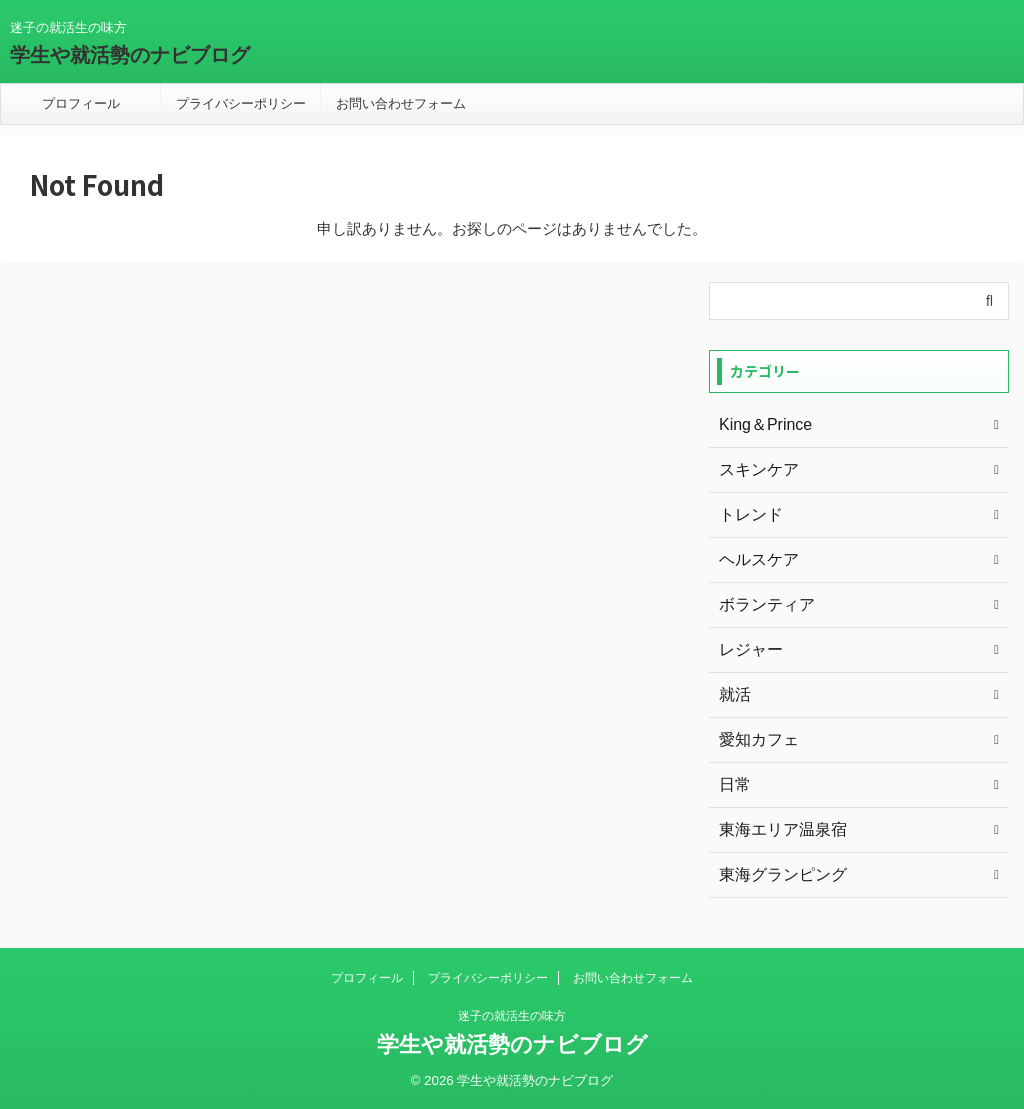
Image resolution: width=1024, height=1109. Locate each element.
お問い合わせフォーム (401, 103)
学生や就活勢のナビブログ (130, 55)
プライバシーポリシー (241, 103)
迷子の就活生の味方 (512, 1016)
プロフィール (81, 103)
